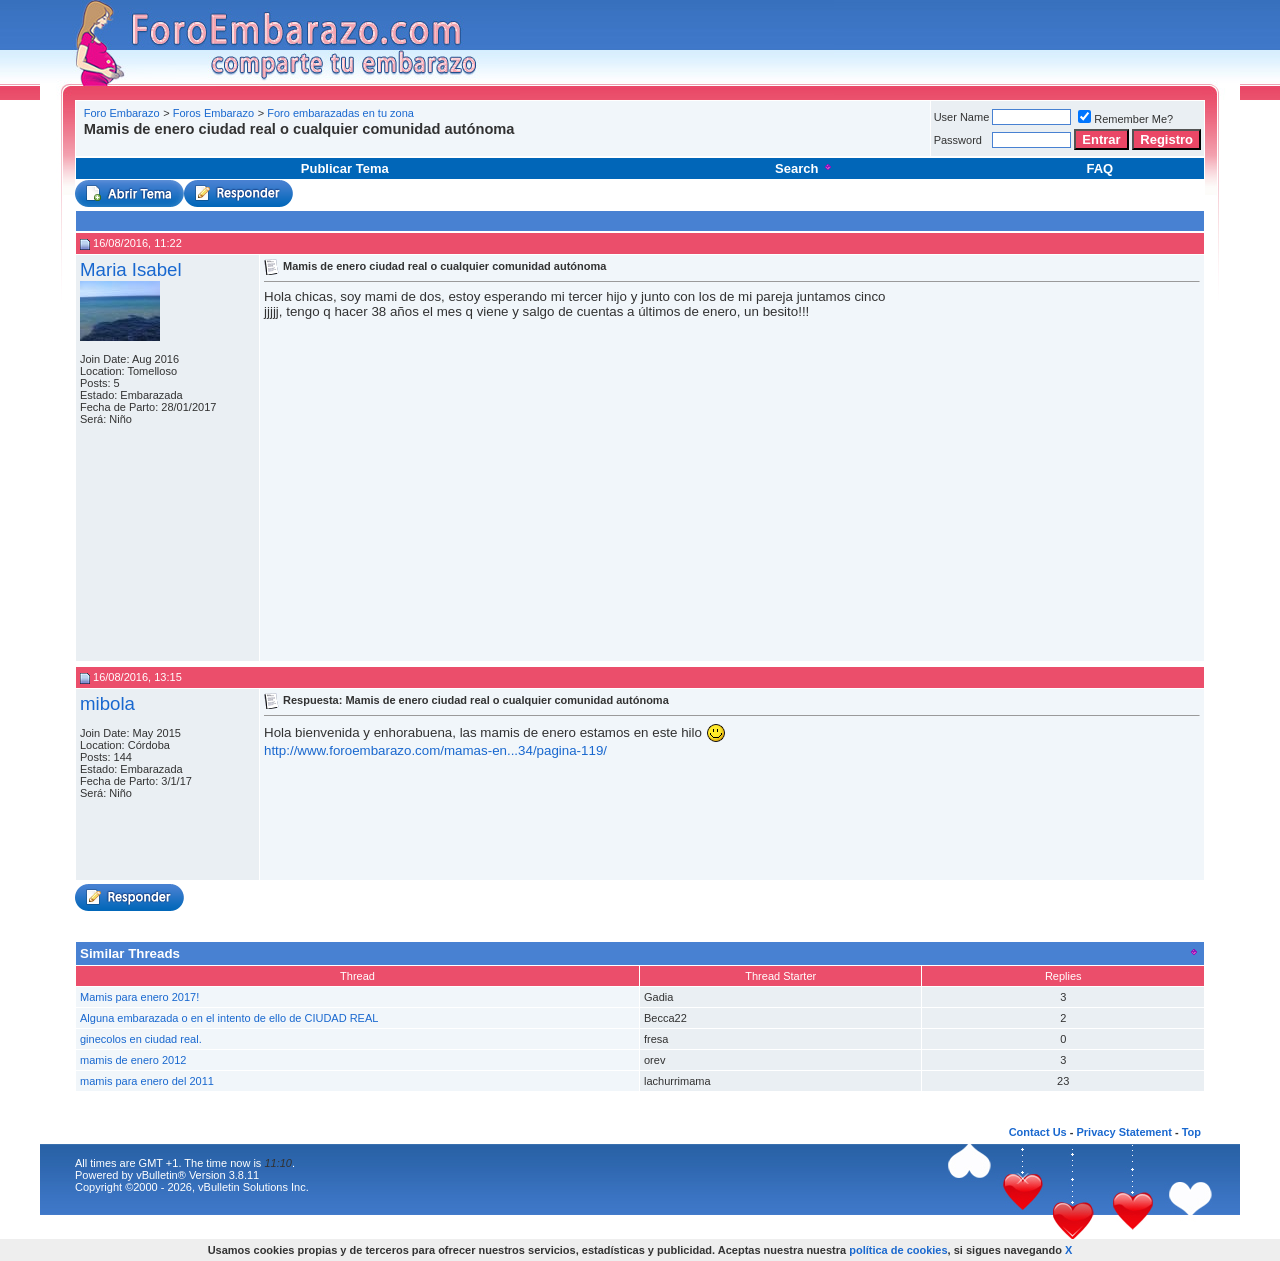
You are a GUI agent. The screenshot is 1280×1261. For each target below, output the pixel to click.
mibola (107, 703)
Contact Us (1038, 1132)
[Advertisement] (444, 144)
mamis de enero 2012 (133, 1060)
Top (1191, 1132)
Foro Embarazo (122, 113)
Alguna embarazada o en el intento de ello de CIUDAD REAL (229, 1018)
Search (804, 168)
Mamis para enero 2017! (139, 997)
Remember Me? (1125, 119)
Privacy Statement (1123, 1132)
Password (958, 140)
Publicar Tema (345, 168)
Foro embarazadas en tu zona (340, 113)
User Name (962, 117)
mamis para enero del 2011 (147, 1081)
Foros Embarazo (213, 113)
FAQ (1099, 168)
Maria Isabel (131, 269)
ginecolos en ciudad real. (141, 1039)
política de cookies (898, 1250)
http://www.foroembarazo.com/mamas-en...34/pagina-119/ (435, 750)
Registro (1166, 139)
